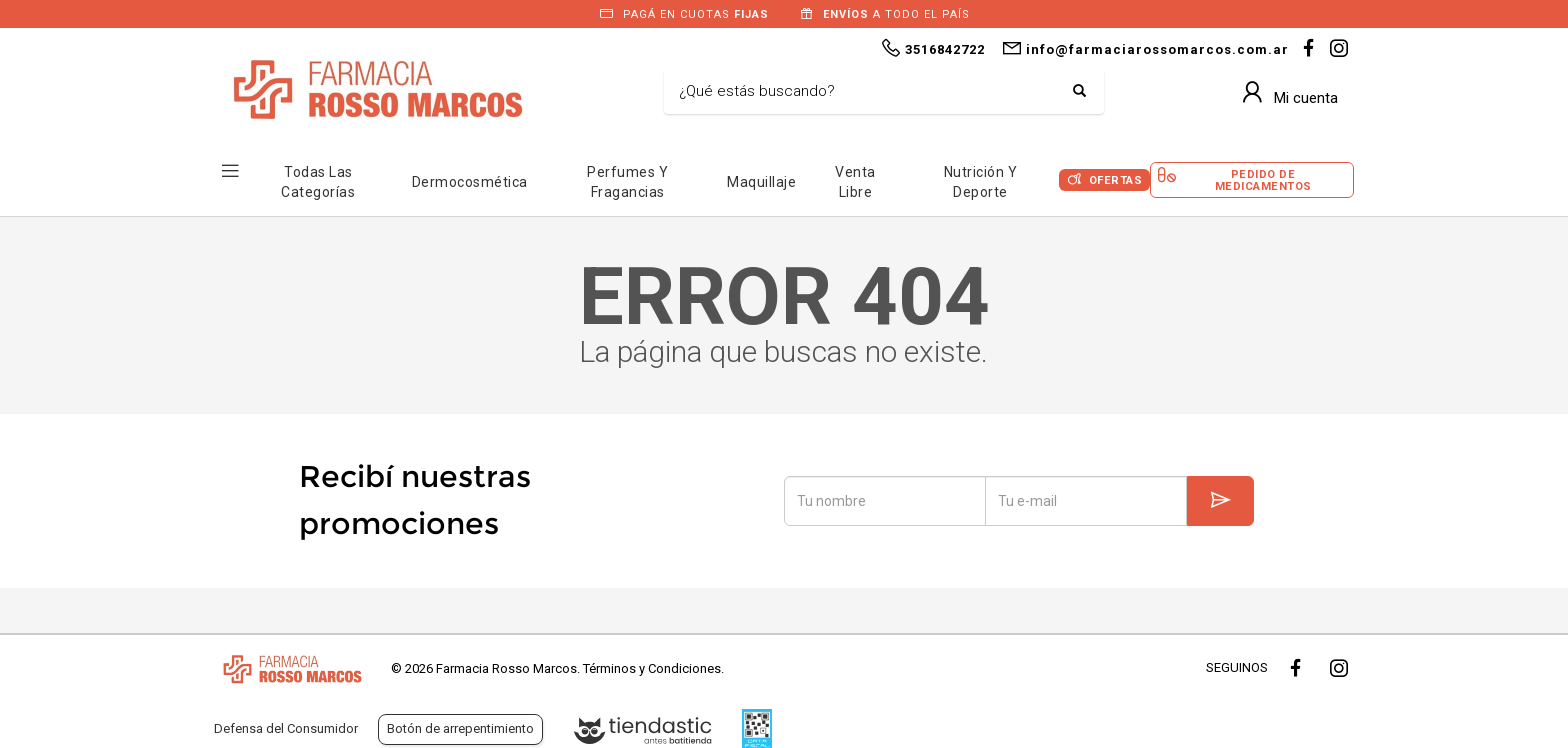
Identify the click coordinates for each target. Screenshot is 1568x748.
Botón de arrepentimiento (460, 728)
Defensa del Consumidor (286, 728)
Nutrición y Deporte (981, 182)
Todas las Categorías (318, 182)
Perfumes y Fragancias (627, 182)
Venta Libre (855, 182)
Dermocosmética (470, 182)
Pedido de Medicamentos (1263, 180)
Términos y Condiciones (652, 668)
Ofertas (1116, 180)
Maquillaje (761, 182)
